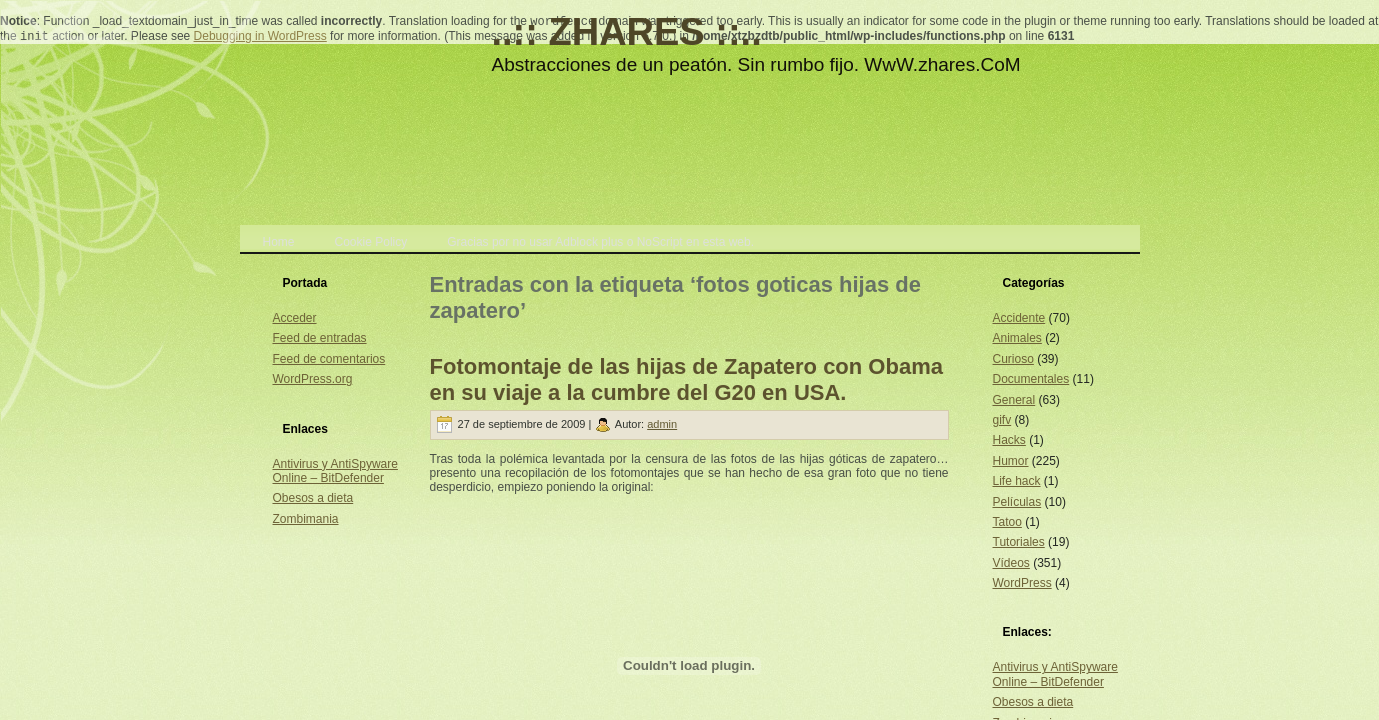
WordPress (1022, 583)
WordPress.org (313, 379)
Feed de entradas (320, 338)
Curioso (1013, 359)
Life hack (1017, 481)
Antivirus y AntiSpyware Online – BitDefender (335, 471)
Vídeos (1011, 563)
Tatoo (1007, 522)
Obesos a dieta (313, 498)
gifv (1002, 420)
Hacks (1009, 440)
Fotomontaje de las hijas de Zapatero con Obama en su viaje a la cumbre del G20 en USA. (686, 379)
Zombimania (306, 519)
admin (662, 424)
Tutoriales (1019, 542)
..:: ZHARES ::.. (627, 32)
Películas (1017, 502)
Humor (1011, 461)
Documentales (1031, 379)
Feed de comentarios (329, 359)
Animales (1017, 338)
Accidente (1019, 318)
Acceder (295, 318)
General (1014, 400)
